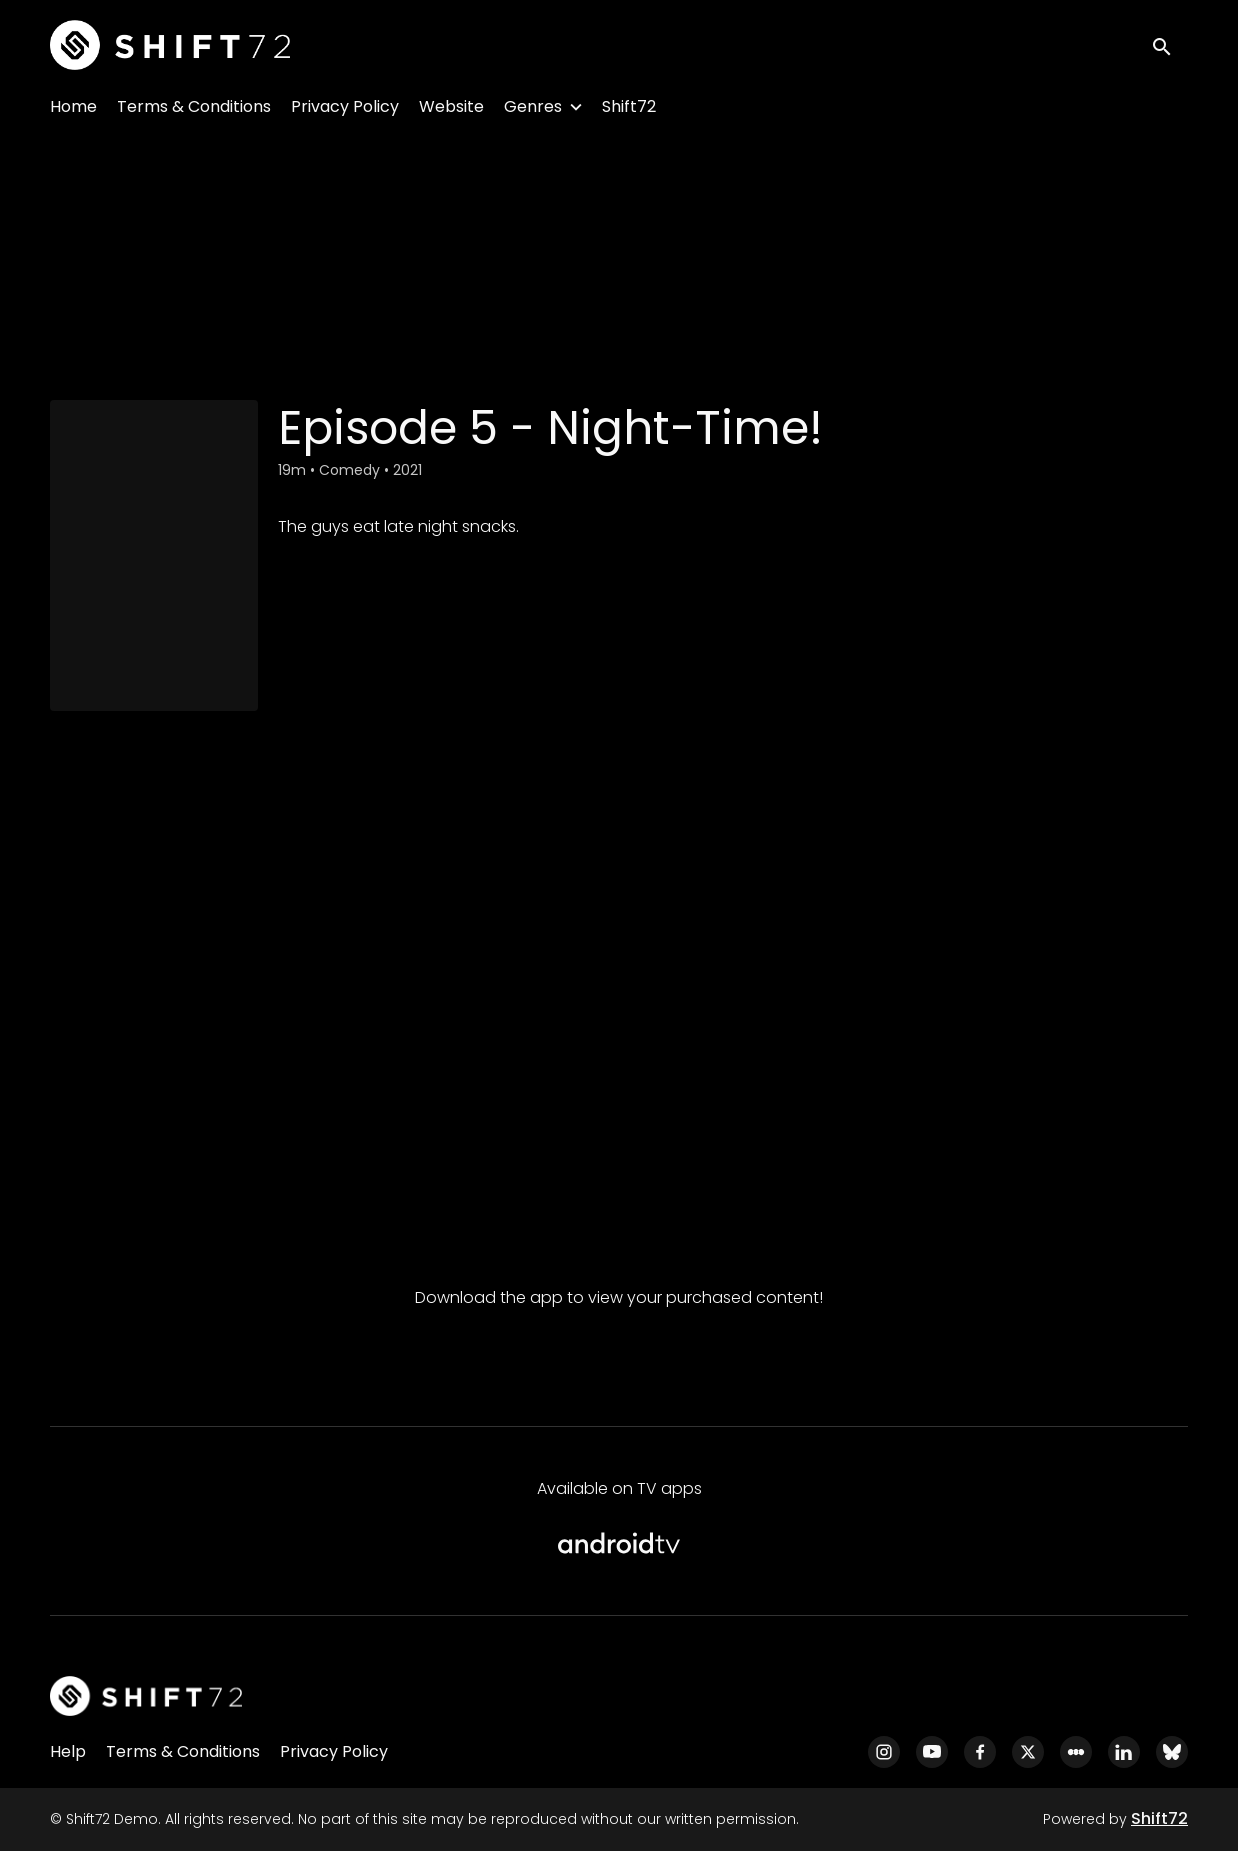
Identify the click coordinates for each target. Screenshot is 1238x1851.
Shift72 (629, 106)
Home (73, 106)
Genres (533, 106)
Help (68, 1751)
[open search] (1170, 44)
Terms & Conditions (194, 106)
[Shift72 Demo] (146, 1696)
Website (451, 106)
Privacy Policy (345, 106)
